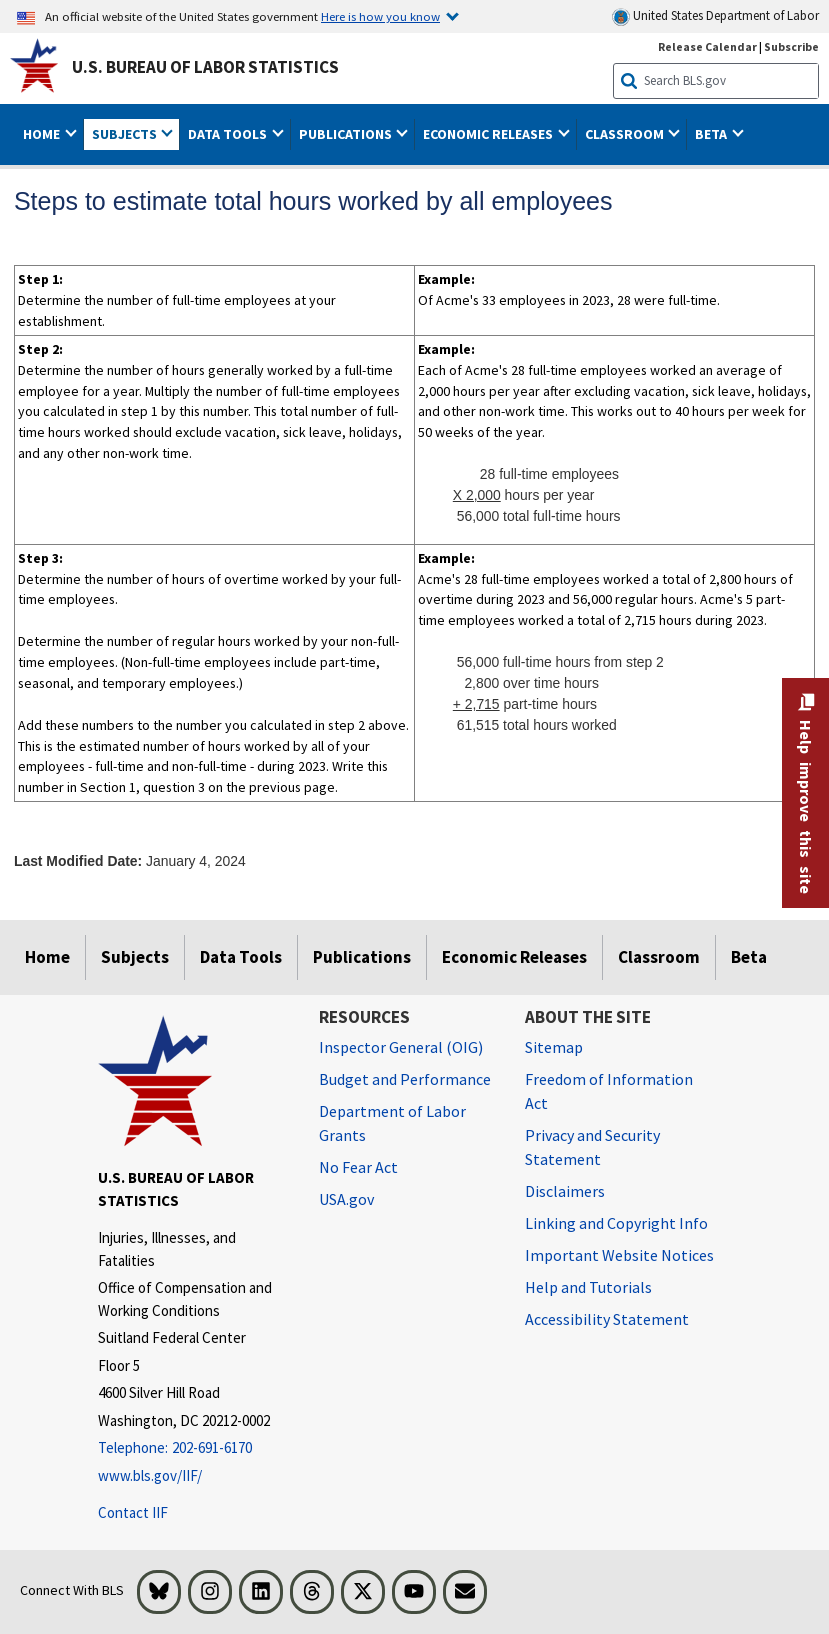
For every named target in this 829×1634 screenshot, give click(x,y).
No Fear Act (358, 1167)
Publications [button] (347, 134)
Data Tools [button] (229, 134)
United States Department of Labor (715, 16)
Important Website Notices (619, 1255)
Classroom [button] (626, 134)
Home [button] (43, 134)
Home (47, 957)
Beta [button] (712, 134)
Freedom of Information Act (609, 1091)
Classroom (659, 957)
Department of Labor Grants (392, 1123)
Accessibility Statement (607, 1319)
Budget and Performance (405, 1079)
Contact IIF (133, 1512)
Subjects (135, 957)
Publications (362, 957)
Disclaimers (565, 1191)
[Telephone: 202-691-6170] (193, 1448)
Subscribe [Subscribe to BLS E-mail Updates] (791, 46)
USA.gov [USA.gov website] (346, 1199)
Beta (749, 957)
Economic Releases (514, 957)
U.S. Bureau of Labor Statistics (205, 67)
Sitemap (554, 1047)
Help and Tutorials (588, 1287)
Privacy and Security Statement (592, 1147)
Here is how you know (380, 16)
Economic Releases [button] (489, 134)
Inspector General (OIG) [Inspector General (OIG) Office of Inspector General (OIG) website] (401, 1047)
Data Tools (241, 957)
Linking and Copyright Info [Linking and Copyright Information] (616, 1223)
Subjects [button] (126, 134)
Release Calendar (707, 46)
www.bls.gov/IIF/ (150, 1475)
